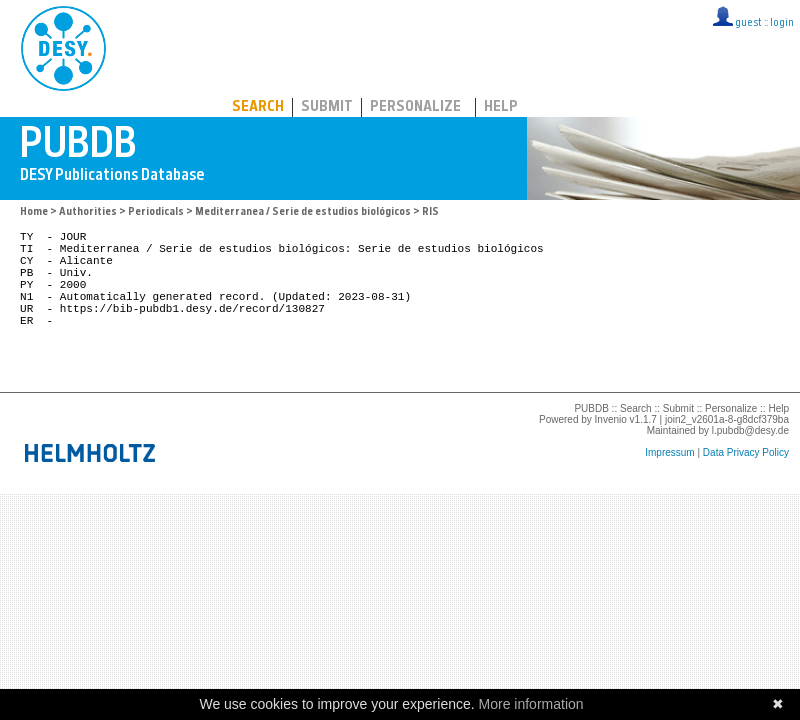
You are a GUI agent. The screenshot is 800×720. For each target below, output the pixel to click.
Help (501, 107)
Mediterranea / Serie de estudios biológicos (303, 212)
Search (258, 107)
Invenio (611, 449)
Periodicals (156, 212)
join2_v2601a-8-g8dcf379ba (727, 449)
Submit (327, 107)
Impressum (669, 482)
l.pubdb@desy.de (750, 460)
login (782, 23)
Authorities (88, 212)
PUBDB (151, 45)
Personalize (415, 107)
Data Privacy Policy (746, 482)
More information (531, 704)
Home (34, 212)
